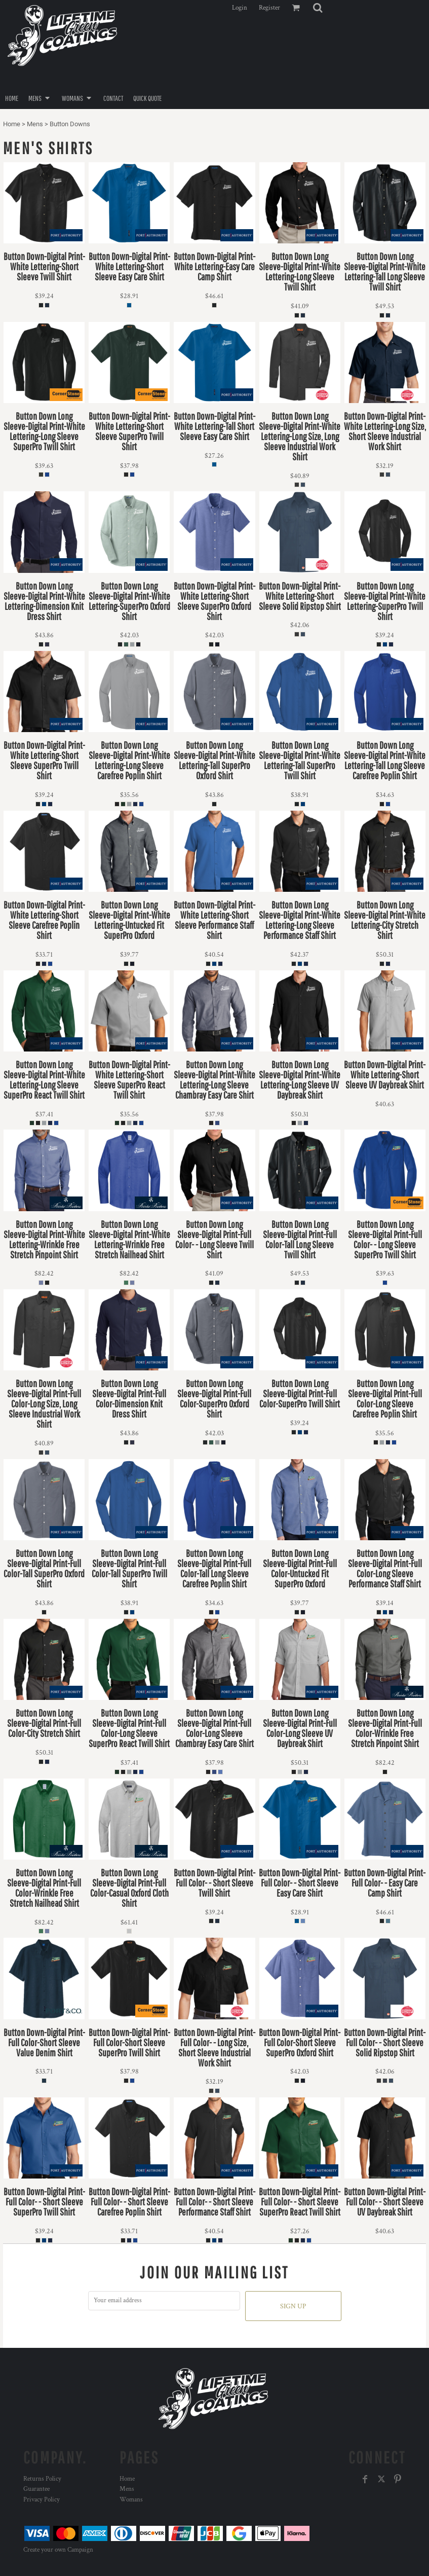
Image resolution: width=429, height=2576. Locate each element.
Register (269, 8)
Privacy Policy (41, 2499)
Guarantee (36, 2489)
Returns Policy (42, 2479)
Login (239, 8)
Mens (35, 124)
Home (11, 124)
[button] (318, 8)
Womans (131, 2499)
